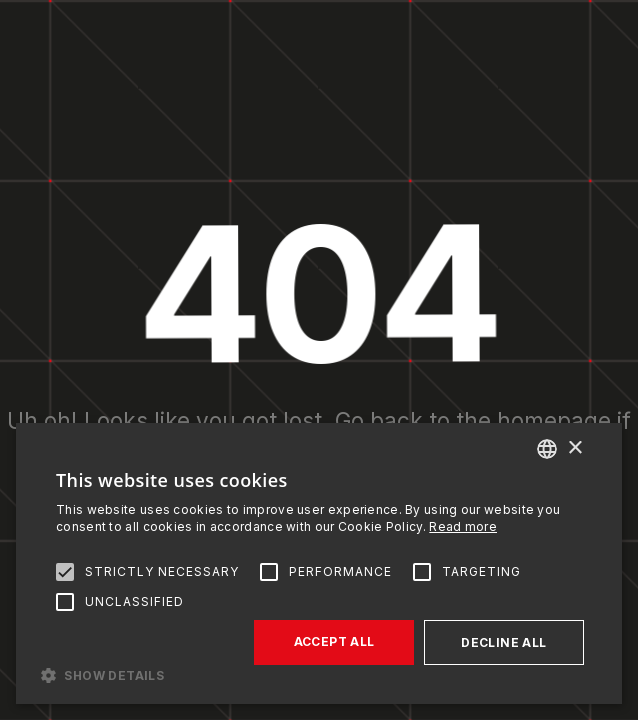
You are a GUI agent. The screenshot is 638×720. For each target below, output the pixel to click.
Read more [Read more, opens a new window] (463, 526)
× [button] (574, 448)
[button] (319, 674)
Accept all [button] (334, 641)
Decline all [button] (503, 642)
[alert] (319, 563)
